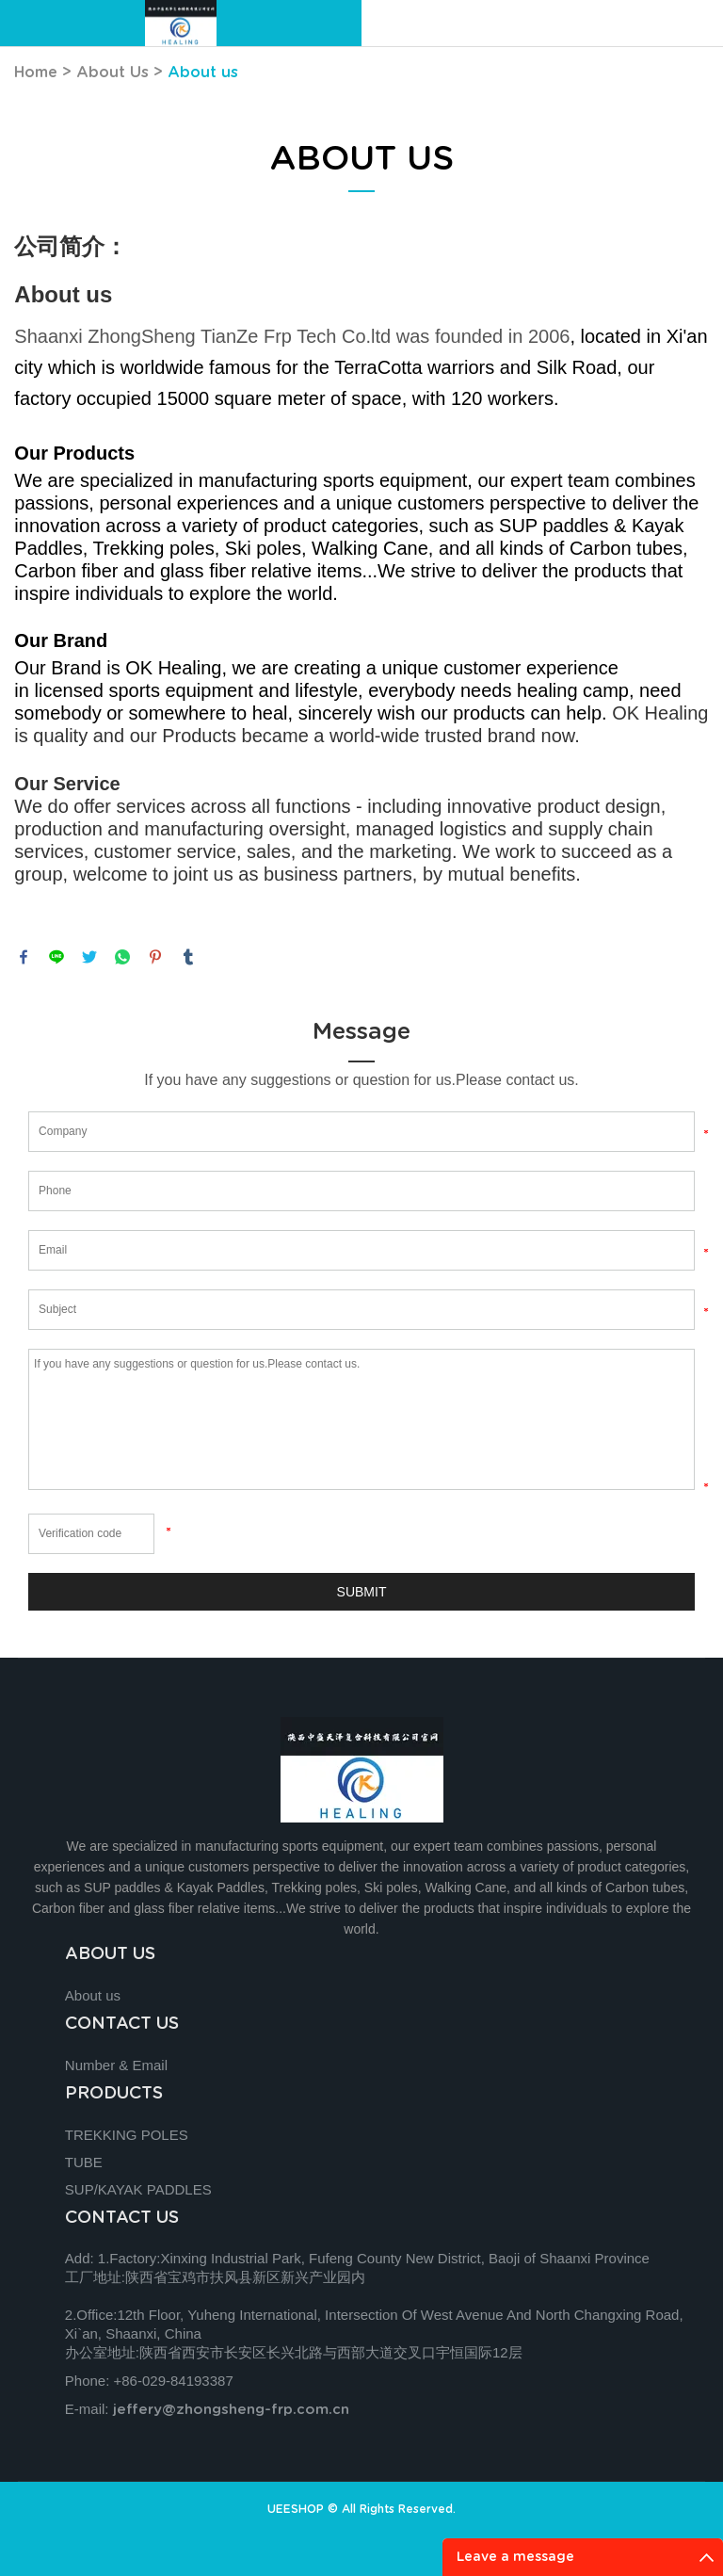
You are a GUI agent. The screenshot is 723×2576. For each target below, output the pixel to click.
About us (203, 72)
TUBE (84, 2162)
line (56, 957)
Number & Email (116, 2065)
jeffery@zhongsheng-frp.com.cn (231, 2410)
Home (35, 72)
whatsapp (122, 957)
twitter (89, 957)
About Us (112, 72)
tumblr (188, 957)
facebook (23, 957)
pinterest (155, 957)
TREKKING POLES (126, 2135)
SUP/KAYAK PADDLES (138, 2189)
